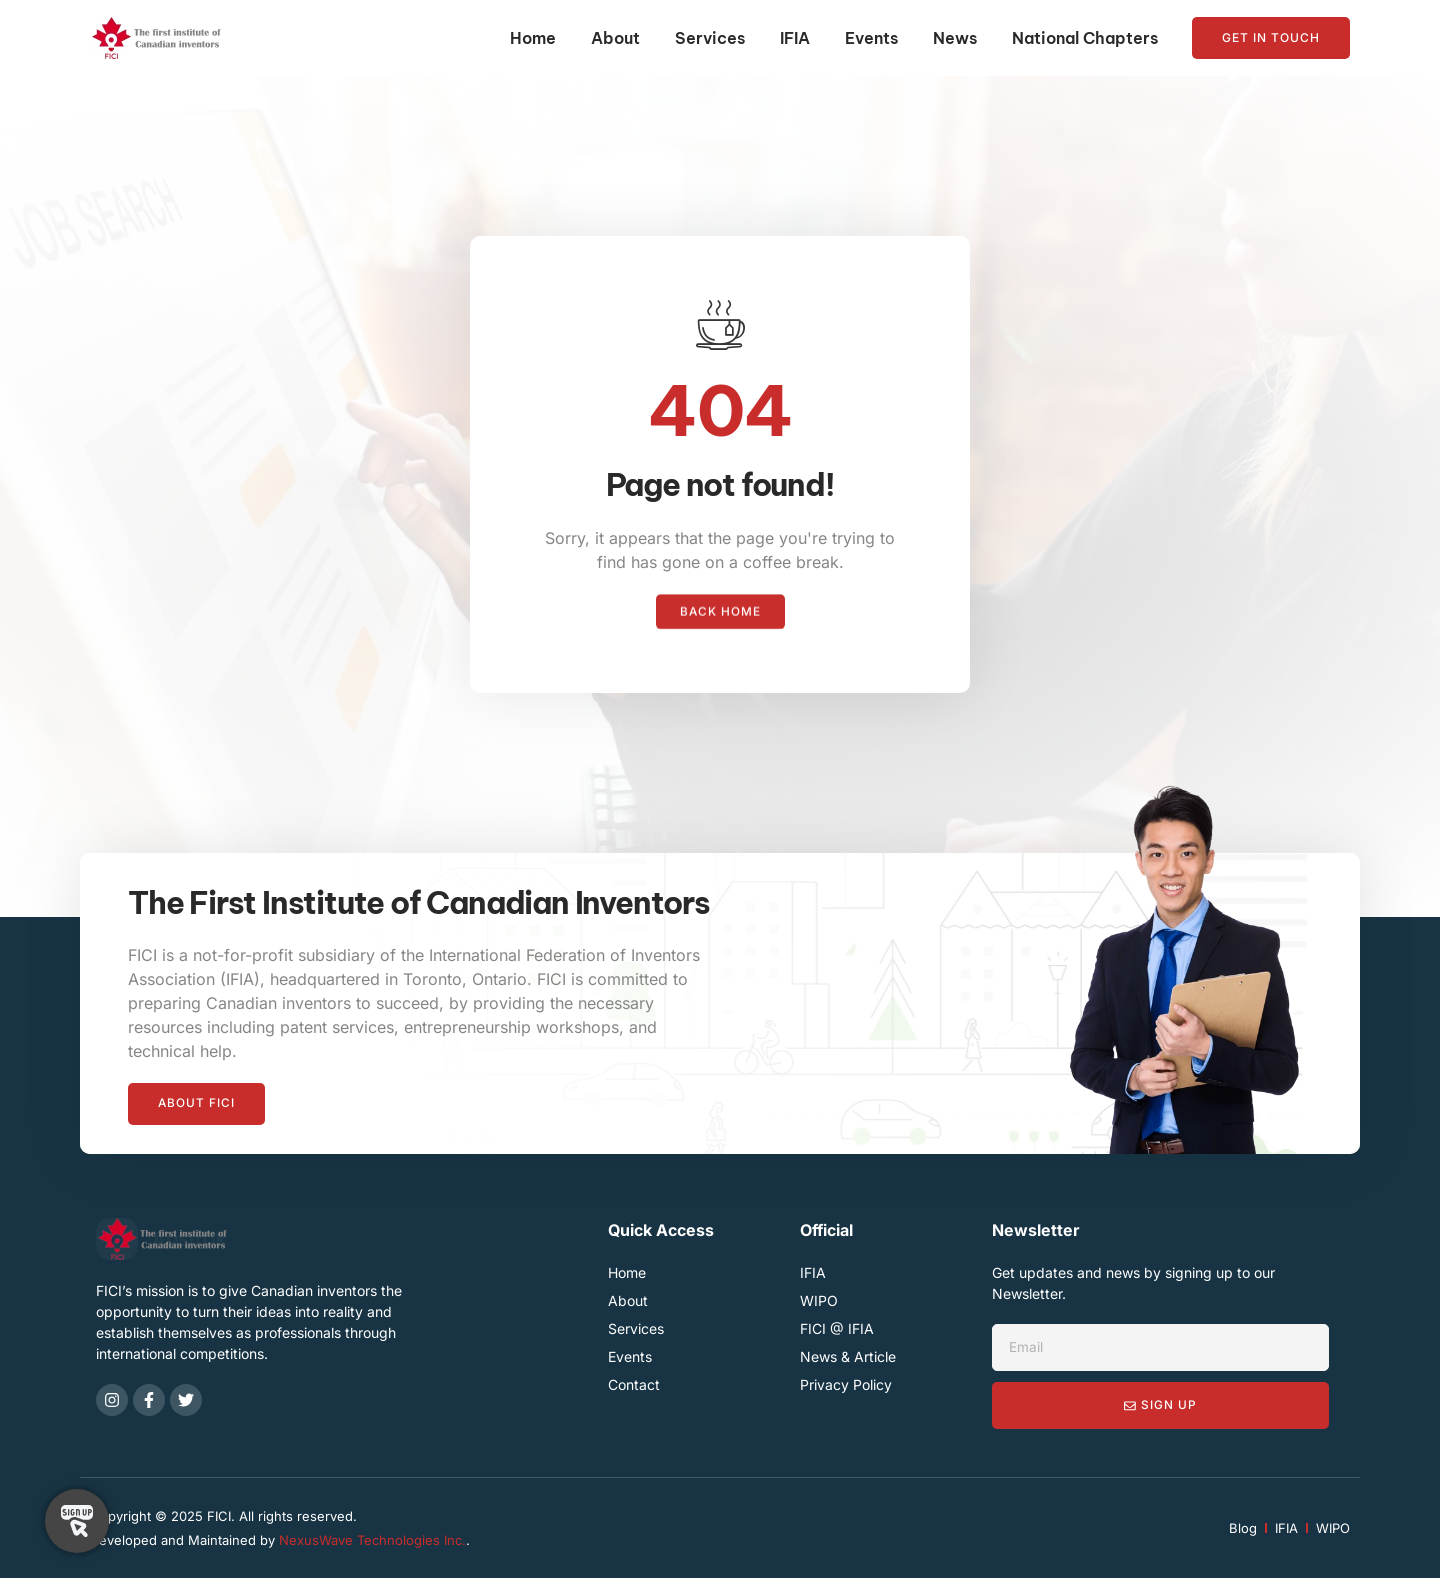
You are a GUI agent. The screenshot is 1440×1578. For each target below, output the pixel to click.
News (955, 38)
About (615, 38)
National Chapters (1085, 38)
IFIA (795, 38)
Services (710, 38)
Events (871, 38)
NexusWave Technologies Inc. (372, 1540)
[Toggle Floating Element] (77, 1521)
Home (533, 38)
